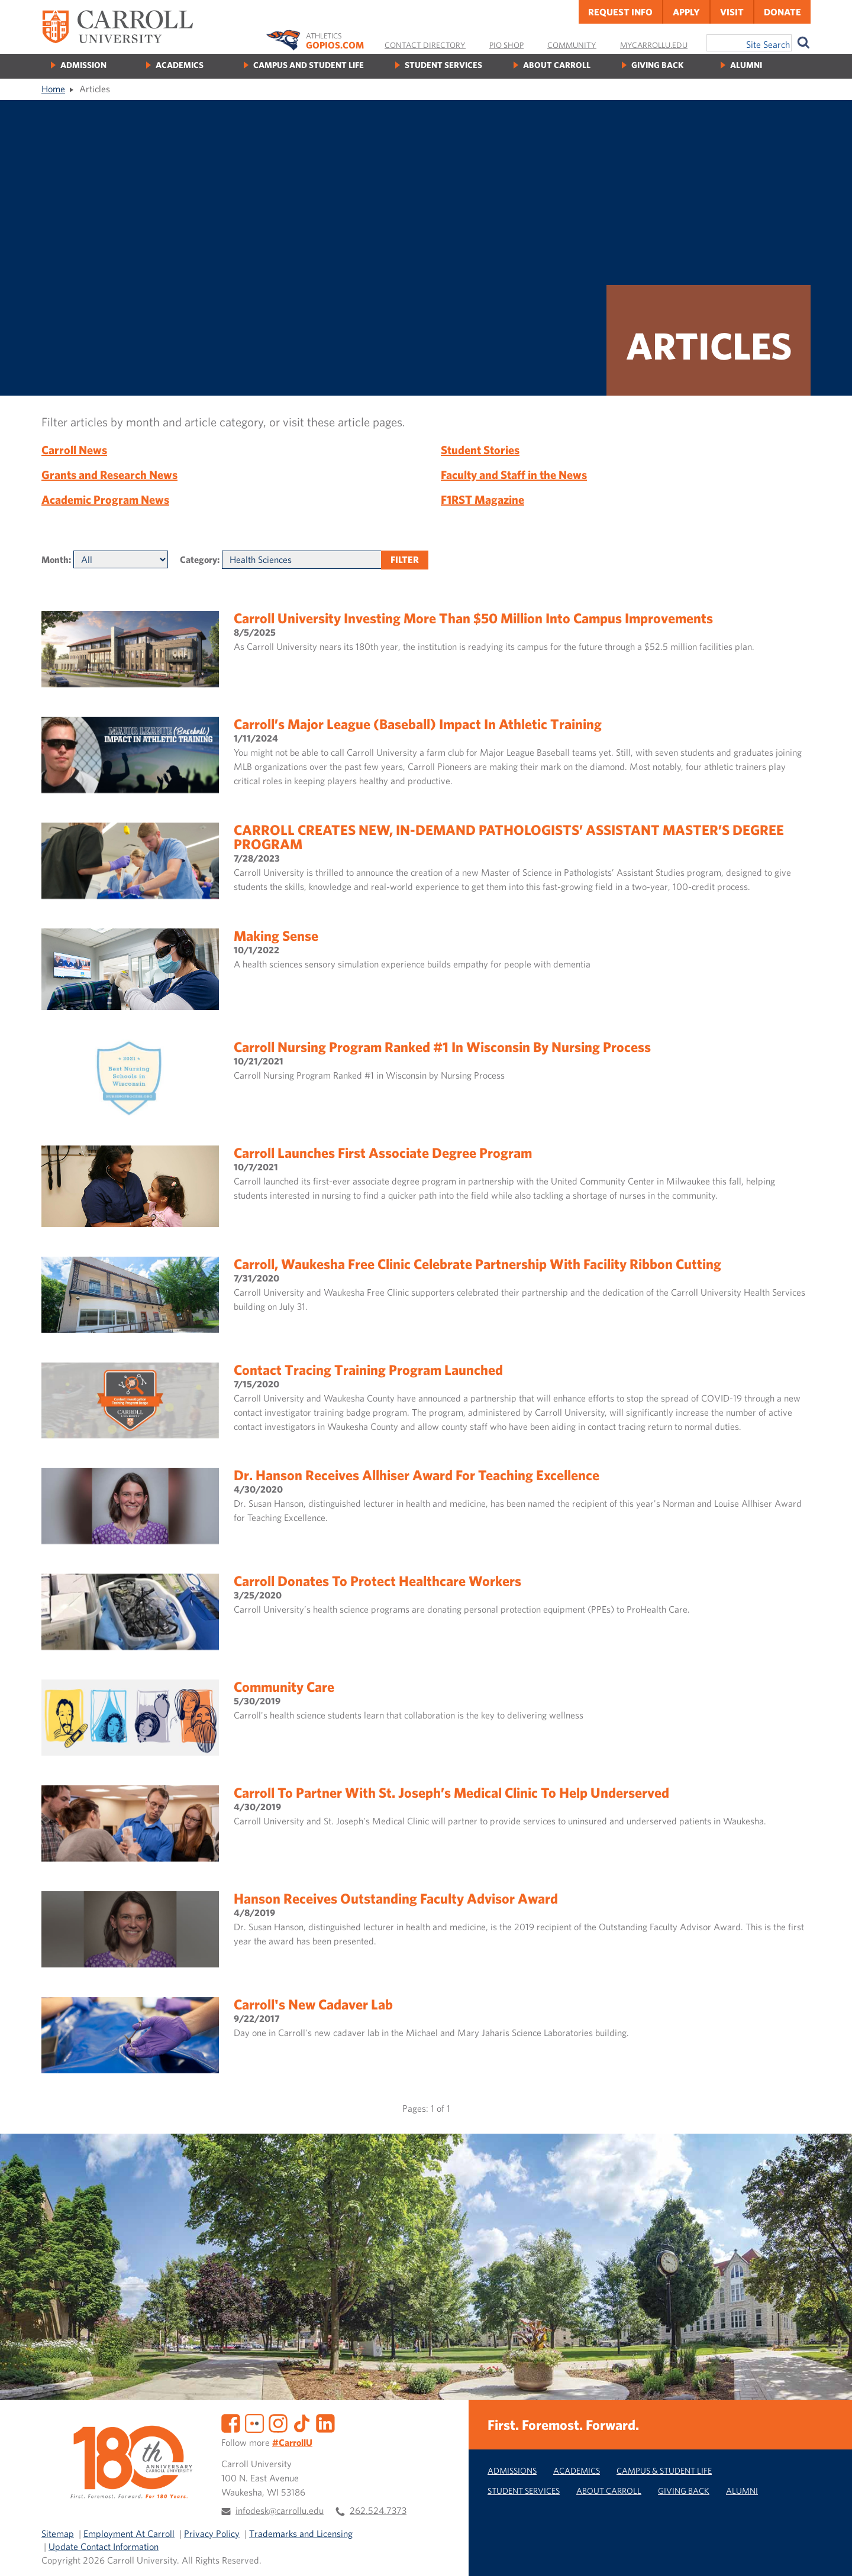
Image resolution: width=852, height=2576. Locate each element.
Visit (732, 12)
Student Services (443, 65)
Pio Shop (506, 45)
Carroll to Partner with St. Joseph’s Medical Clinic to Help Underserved (451, 1792)
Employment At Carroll (129, 2533)
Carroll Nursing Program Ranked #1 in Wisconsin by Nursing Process (442, 1046)
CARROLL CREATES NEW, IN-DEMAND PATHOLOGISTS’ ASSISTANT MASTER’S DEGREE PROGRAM (509, 836)
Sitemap (57, 2533)
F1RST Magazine (482, 499)
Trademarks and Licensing (301, 2533)
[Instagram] (278, 2422)
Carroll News (74, 450)
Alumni (746, 65)
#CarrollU (292, 2442)
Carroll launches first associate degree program (383, 1152)
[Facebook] (230, 2422)
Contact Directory (425, 45)
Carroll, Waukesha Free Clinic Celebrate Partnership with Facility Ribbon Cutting (477, 1263)
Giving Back (657, 65)
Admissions (512, 2470)
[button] (830, 2554)
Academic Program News (105, 499)
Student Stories (480, 450)
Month (55, 559)
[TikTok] (301, 2422)
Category (198, 559)
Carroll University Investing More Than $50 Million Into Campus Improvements (473, 618)
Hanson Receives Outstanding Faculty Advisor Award (396, 1898)
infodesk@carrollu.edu (279, 2510)
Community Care (284, 1686)
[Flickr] (254, 2422)
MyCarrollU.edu (654, 45)
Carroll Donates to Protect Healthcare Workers (377, 1580)
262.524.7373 (378, 2510)
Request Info (620, 12)
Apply (686, 12)
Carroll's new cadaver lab (313, 2004)
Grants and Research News (109, 474)
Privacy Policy (212, 2533)
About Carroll (556, 65)
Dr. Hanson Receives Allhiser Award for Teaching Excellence (416, 1475)
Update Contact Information (104, 2546)
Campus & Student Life (664, 2470)
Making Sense (276, 935)
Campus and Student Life (308, 65)
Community (571, 45)
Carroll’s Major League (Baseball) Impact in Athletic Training (418, 724)
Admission (83, 65)
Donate (782, 12)
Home (53, 88)
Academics (180, 65)
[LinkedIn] (325, 2422)
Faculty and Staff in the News (514, 474)
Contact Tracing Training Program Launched (368, 1369)
